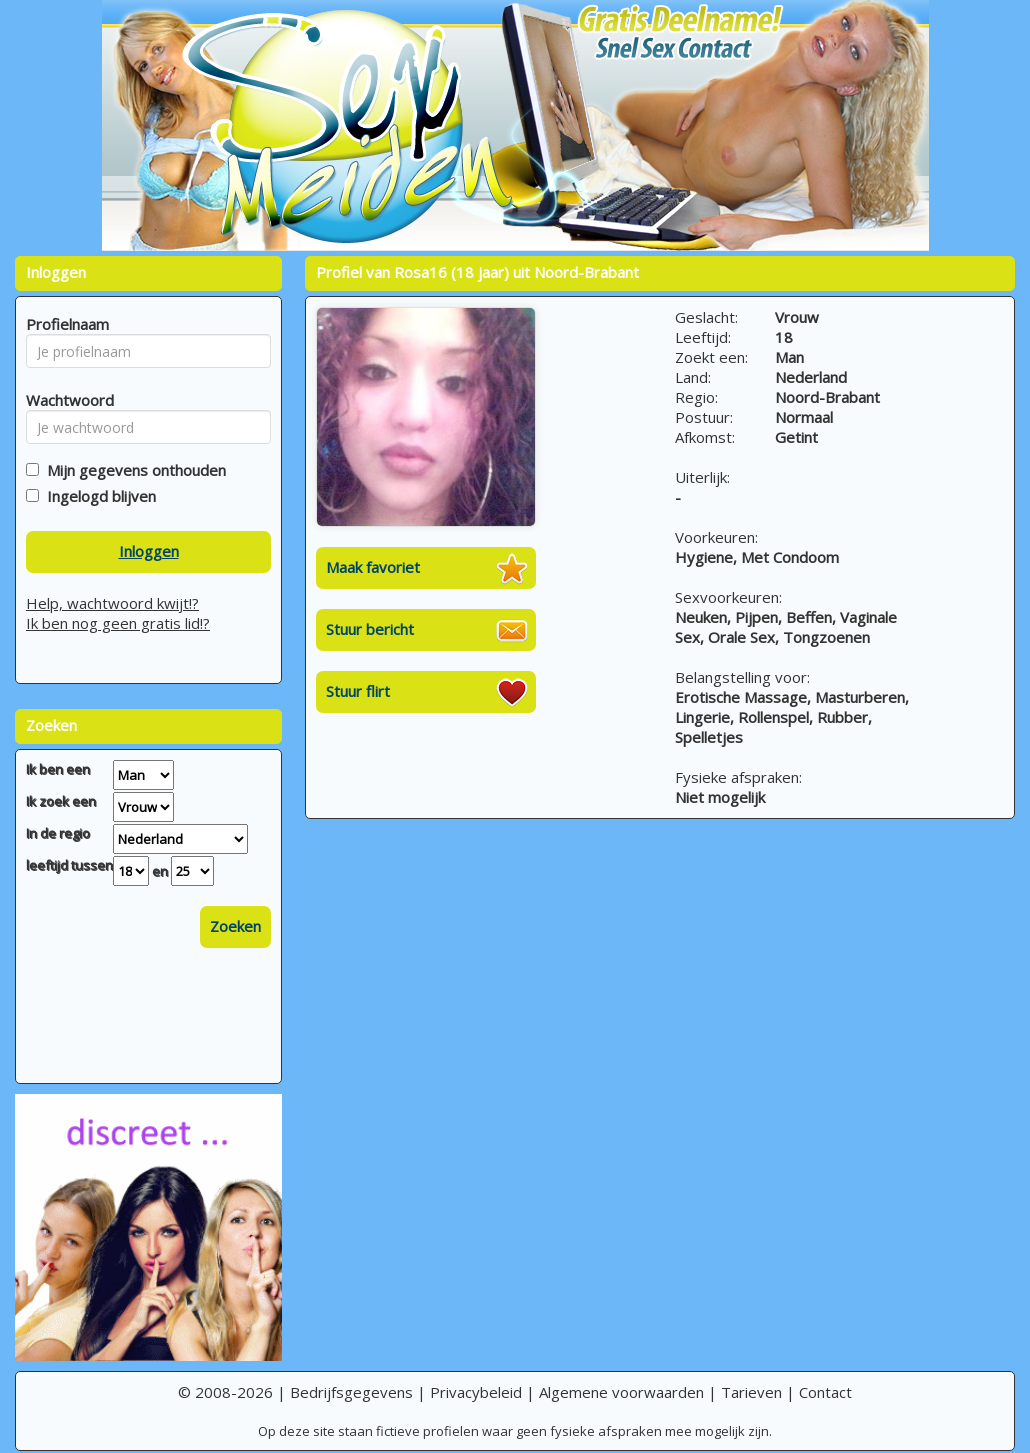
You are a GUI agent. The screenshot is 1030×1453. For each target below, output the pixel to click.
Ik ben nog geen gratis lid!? (118, 623)
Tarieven (751, 1392)
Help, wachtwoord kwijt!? (112, 603)
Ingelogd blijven (97, 496)
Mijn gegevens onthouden (132, 470)
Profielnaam (64, 324)
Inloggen (149, 551)
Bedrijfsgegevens (351, 1392)
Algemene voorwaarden (621, 1392)
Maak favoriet (373, 567)
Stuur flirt (358, 691)
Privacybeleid (476, 1392)
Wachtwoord (64, 400)
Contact (825, 1392)
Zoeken (235, 926)
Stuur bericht (370, 629)
